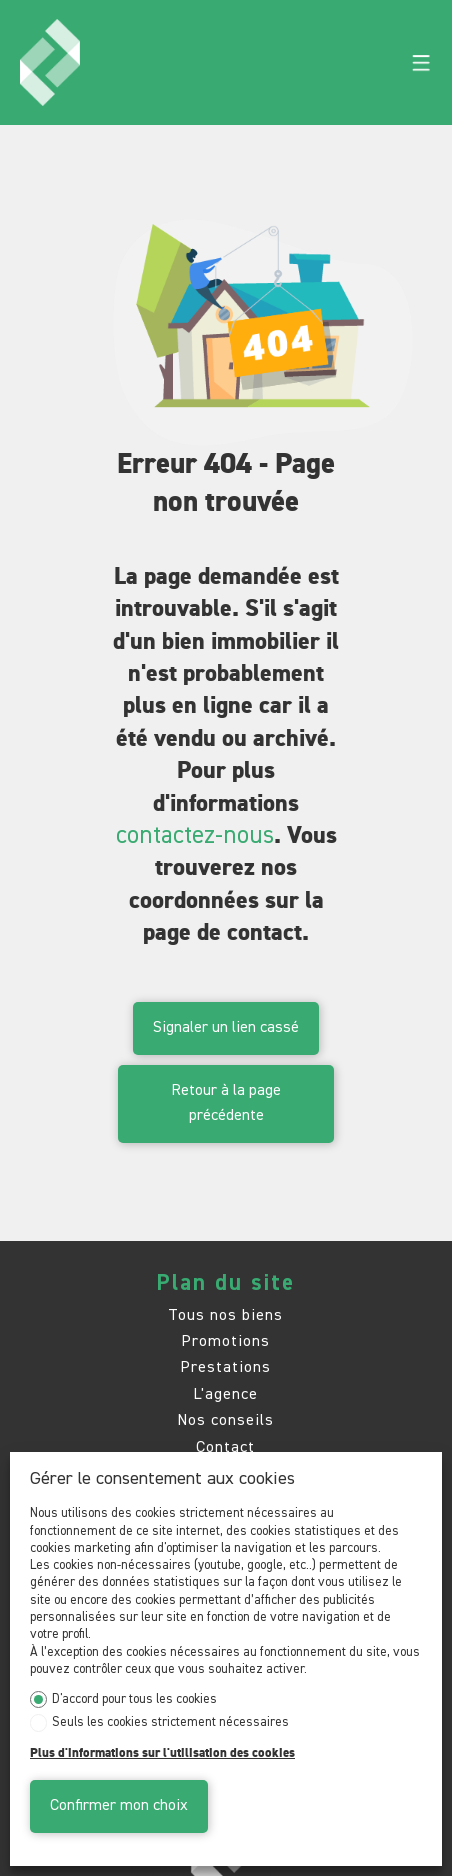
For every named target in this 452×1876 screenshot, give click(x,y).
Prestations (225, 1367)
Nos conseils (225, 1420)
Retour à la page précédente (226, 1103)
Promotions (225, 1341)
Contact (225, 1447)
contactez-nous (195, 836)
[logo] (50, 63)
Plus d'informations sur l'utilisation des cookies (162, 1753)
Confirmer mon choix (119, 1806)
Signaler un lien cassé (226, 1028)
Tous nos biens (225, 1315)
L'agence (225, 1394)
